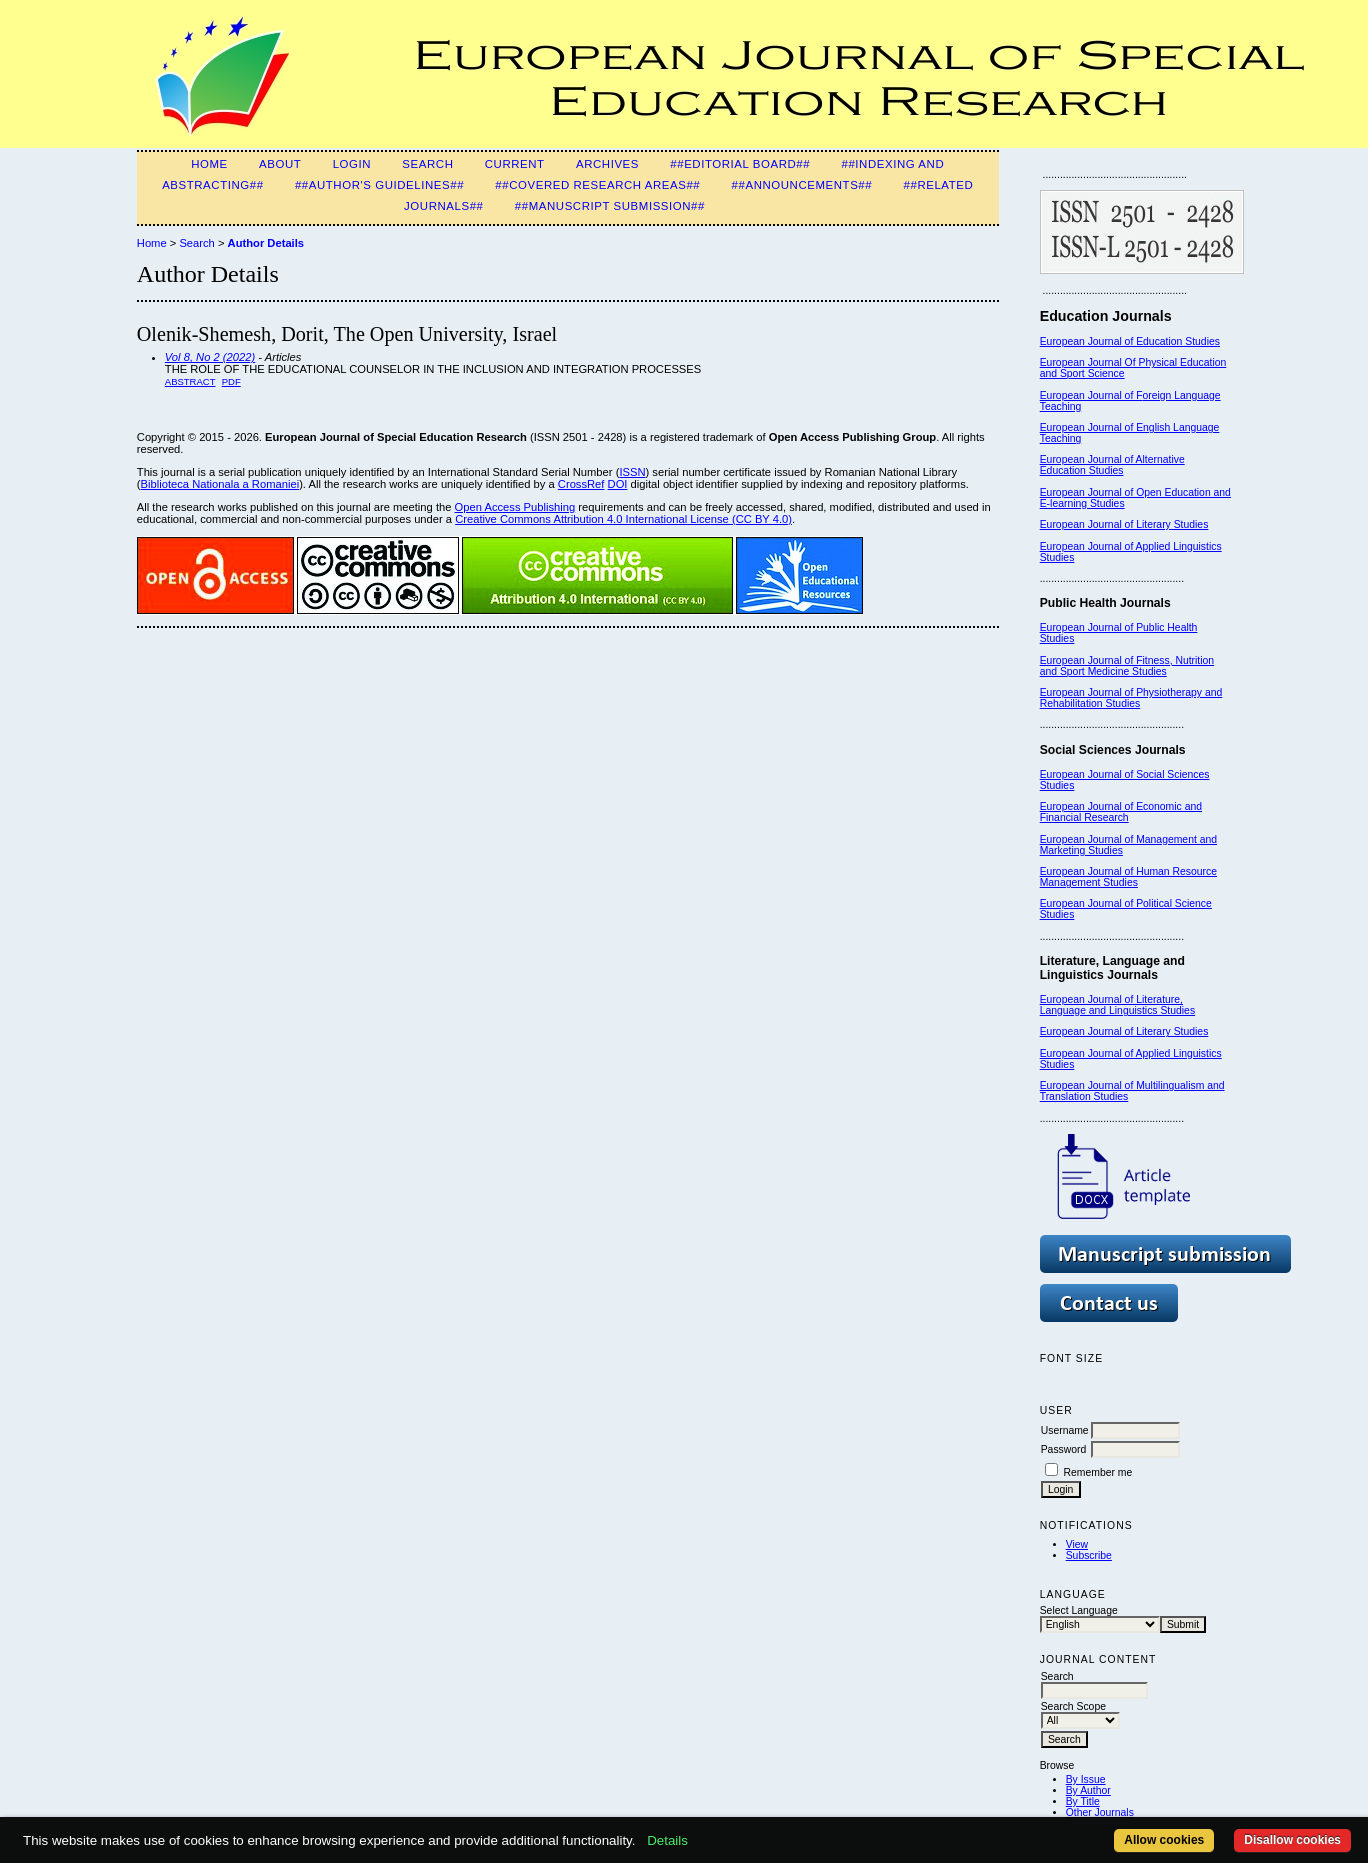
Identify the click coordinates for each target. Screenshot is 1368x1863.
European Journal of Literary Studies (1124, 524)
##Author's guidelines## (379, 185)
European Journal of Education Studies (1130, 341)
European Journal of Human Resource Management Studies (1128, 877)
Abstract (190, 381)
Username (1065, 1430)
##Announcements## (802, 185)
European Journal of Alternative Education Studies (1112, 465)
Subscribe (1089, 1555)
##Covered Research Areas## (597, 185)
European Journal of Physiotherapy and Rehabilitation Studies (1131, 698)
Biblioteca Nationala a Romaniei (220, 484)
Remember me (1098, 1472)
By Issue (1086, 1779)
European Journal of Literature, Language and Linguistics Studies (1117, 1005)
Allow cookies (1164, 1840)
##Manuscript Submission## (610, 206)
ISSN (632, 472)
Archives (607, 164)
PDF (231, 381)
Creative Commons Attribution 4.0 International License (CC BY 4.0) (623, 519)
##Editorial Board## (740, 164)
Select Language (1079, 1610)
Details (667, 1840)
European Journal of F (1091, 395)
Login (352, 164)
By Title (1083, 1801)
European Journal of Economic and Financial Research (1121, 812)
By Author (1088, 1790)
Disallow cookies (1292, 1840)
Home (209, 164)
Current (515, 164)
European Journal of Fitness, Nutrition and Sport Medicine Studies (1127, 666)
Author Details (266, 243)
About (280, 164)
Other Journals (1100, 1812)
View (1077, 1544)
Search (427, 164)
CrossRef (581, 484)
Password (1064, 1449)
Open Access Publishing (515, 507)
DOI (618, 484)
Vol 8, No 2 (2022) (210, 357)
